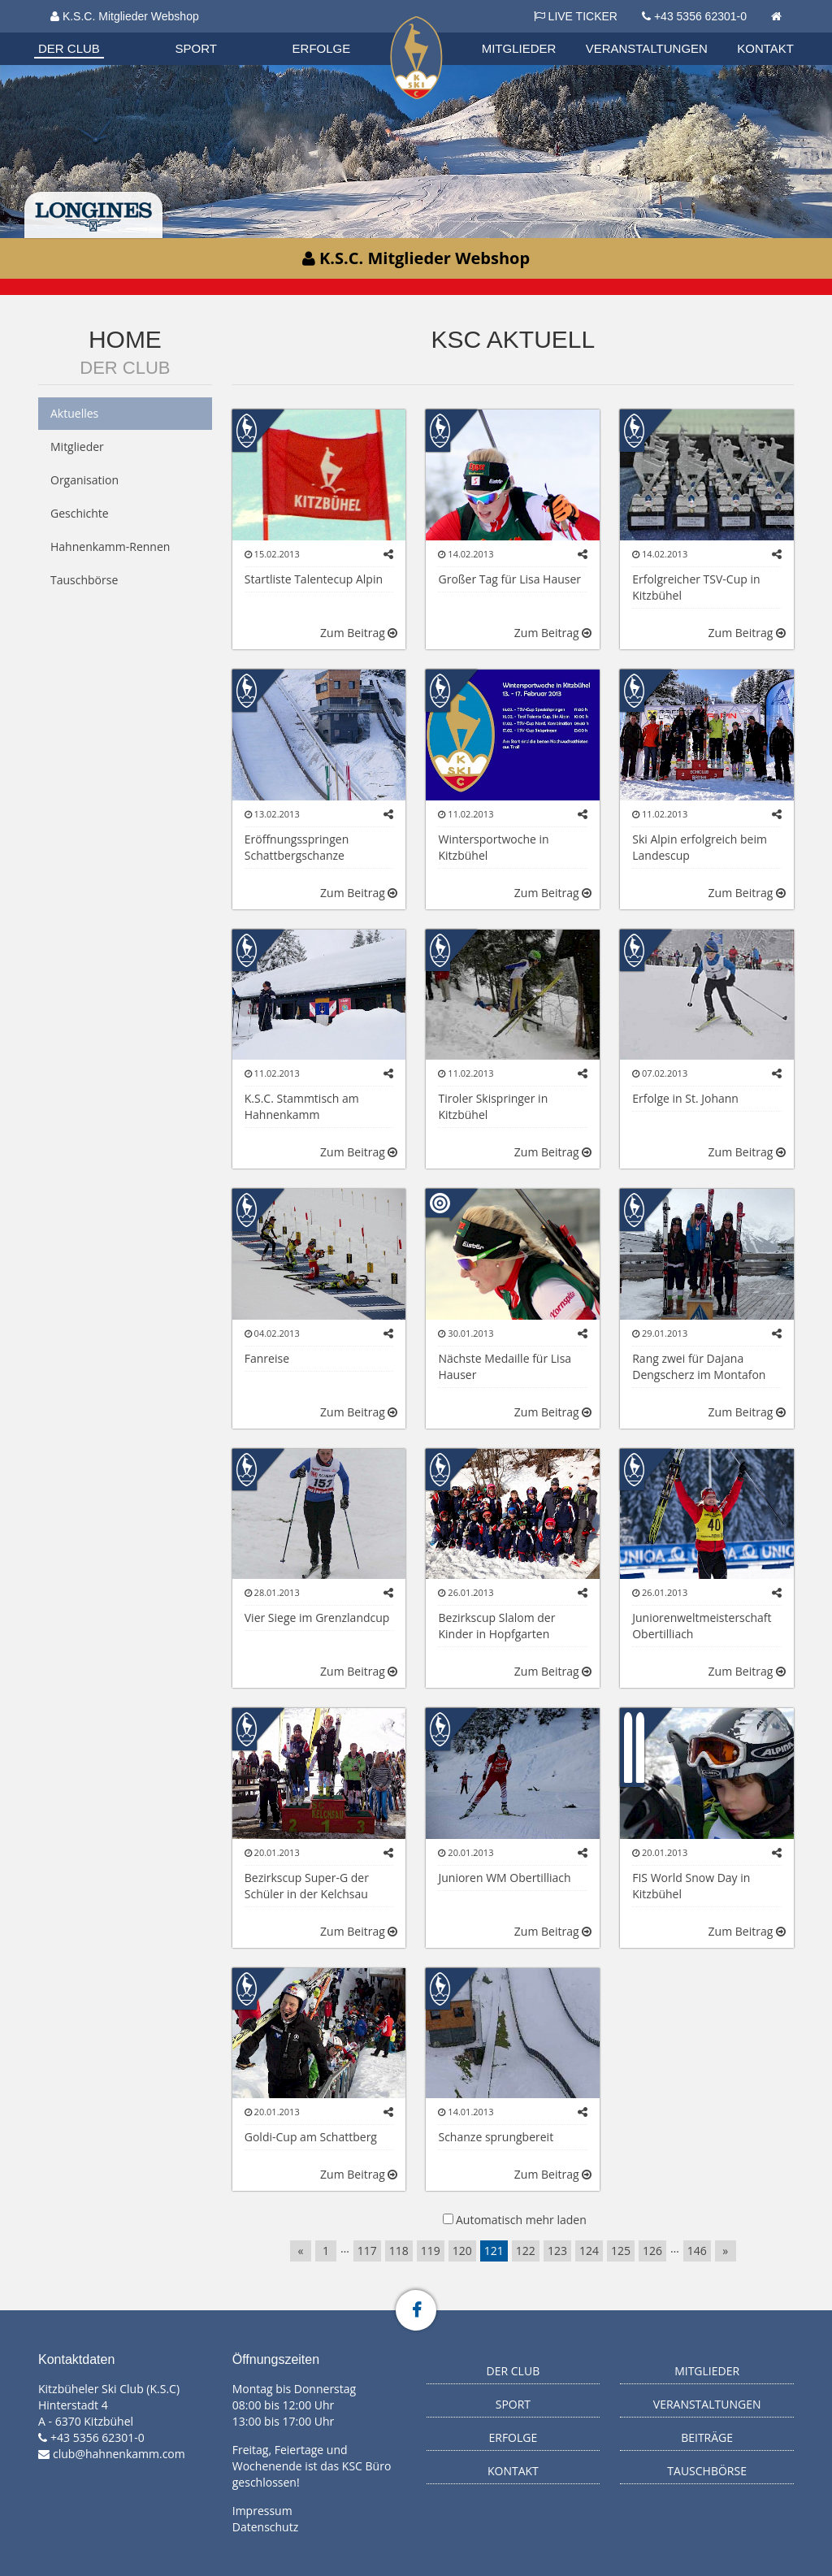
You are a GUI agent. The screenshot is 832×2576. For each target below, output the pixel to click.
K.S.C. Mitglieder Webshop (124, 16)
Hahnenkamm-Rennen (110, 546)
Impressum (262, 2510)
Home (125, 339)
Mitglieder (519, 48)
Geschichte (79, 513)
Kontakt (765, 48)
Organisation (84, 32)
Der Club (69, 48)
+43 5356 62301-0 (700, 16)
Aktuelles (74, 413)
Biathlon (83, 32)
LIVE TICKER (576, 16)
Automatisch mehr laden (521, 2219)
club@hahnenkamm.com (119, 2453)
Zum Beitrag (358, 632)
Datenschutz (265, 2527)
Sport (196, 48)
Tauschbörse (84, 580)
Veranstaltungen (647, 48)
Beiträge (707, 2437)
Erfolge (321, 48)
